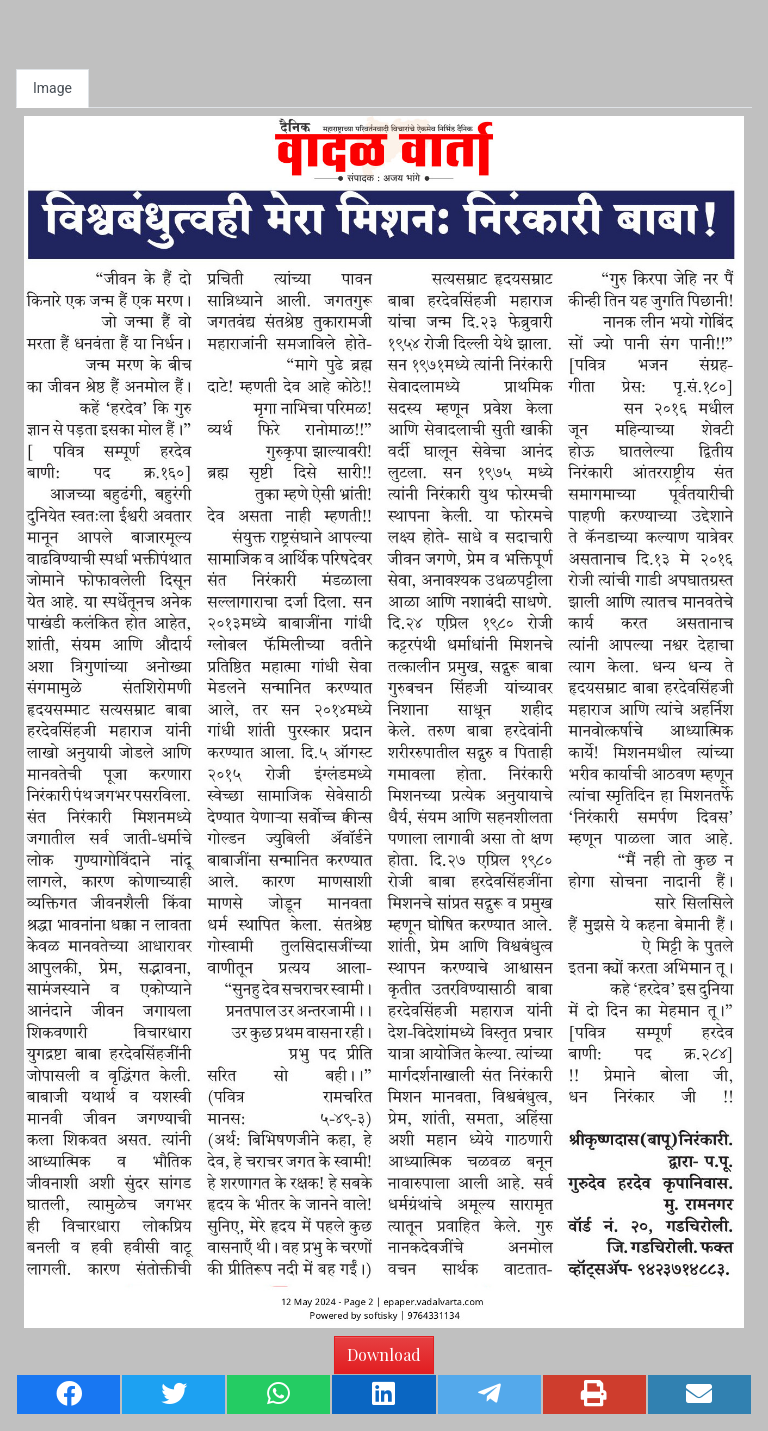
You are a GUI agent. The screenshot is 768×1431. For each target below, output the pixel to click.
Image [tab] (52, 88)
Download (384, 1354)
